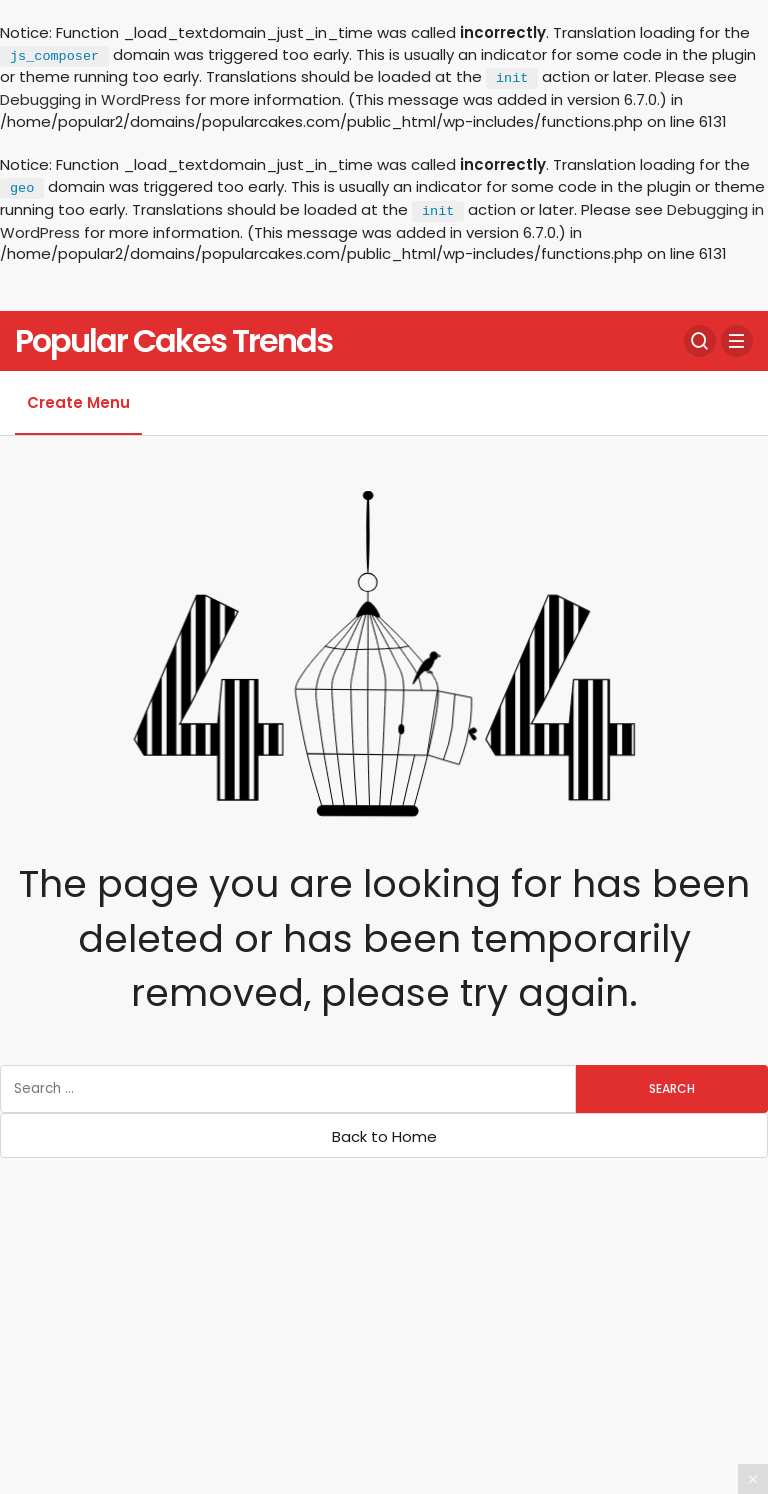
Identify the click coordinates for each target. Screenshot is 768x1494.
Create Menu (78, 402)
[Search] (700, 341)
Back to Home (384, 1136)
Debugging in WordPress (90, 99)
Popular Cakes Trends (173, 340)
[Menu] (737, 341)
